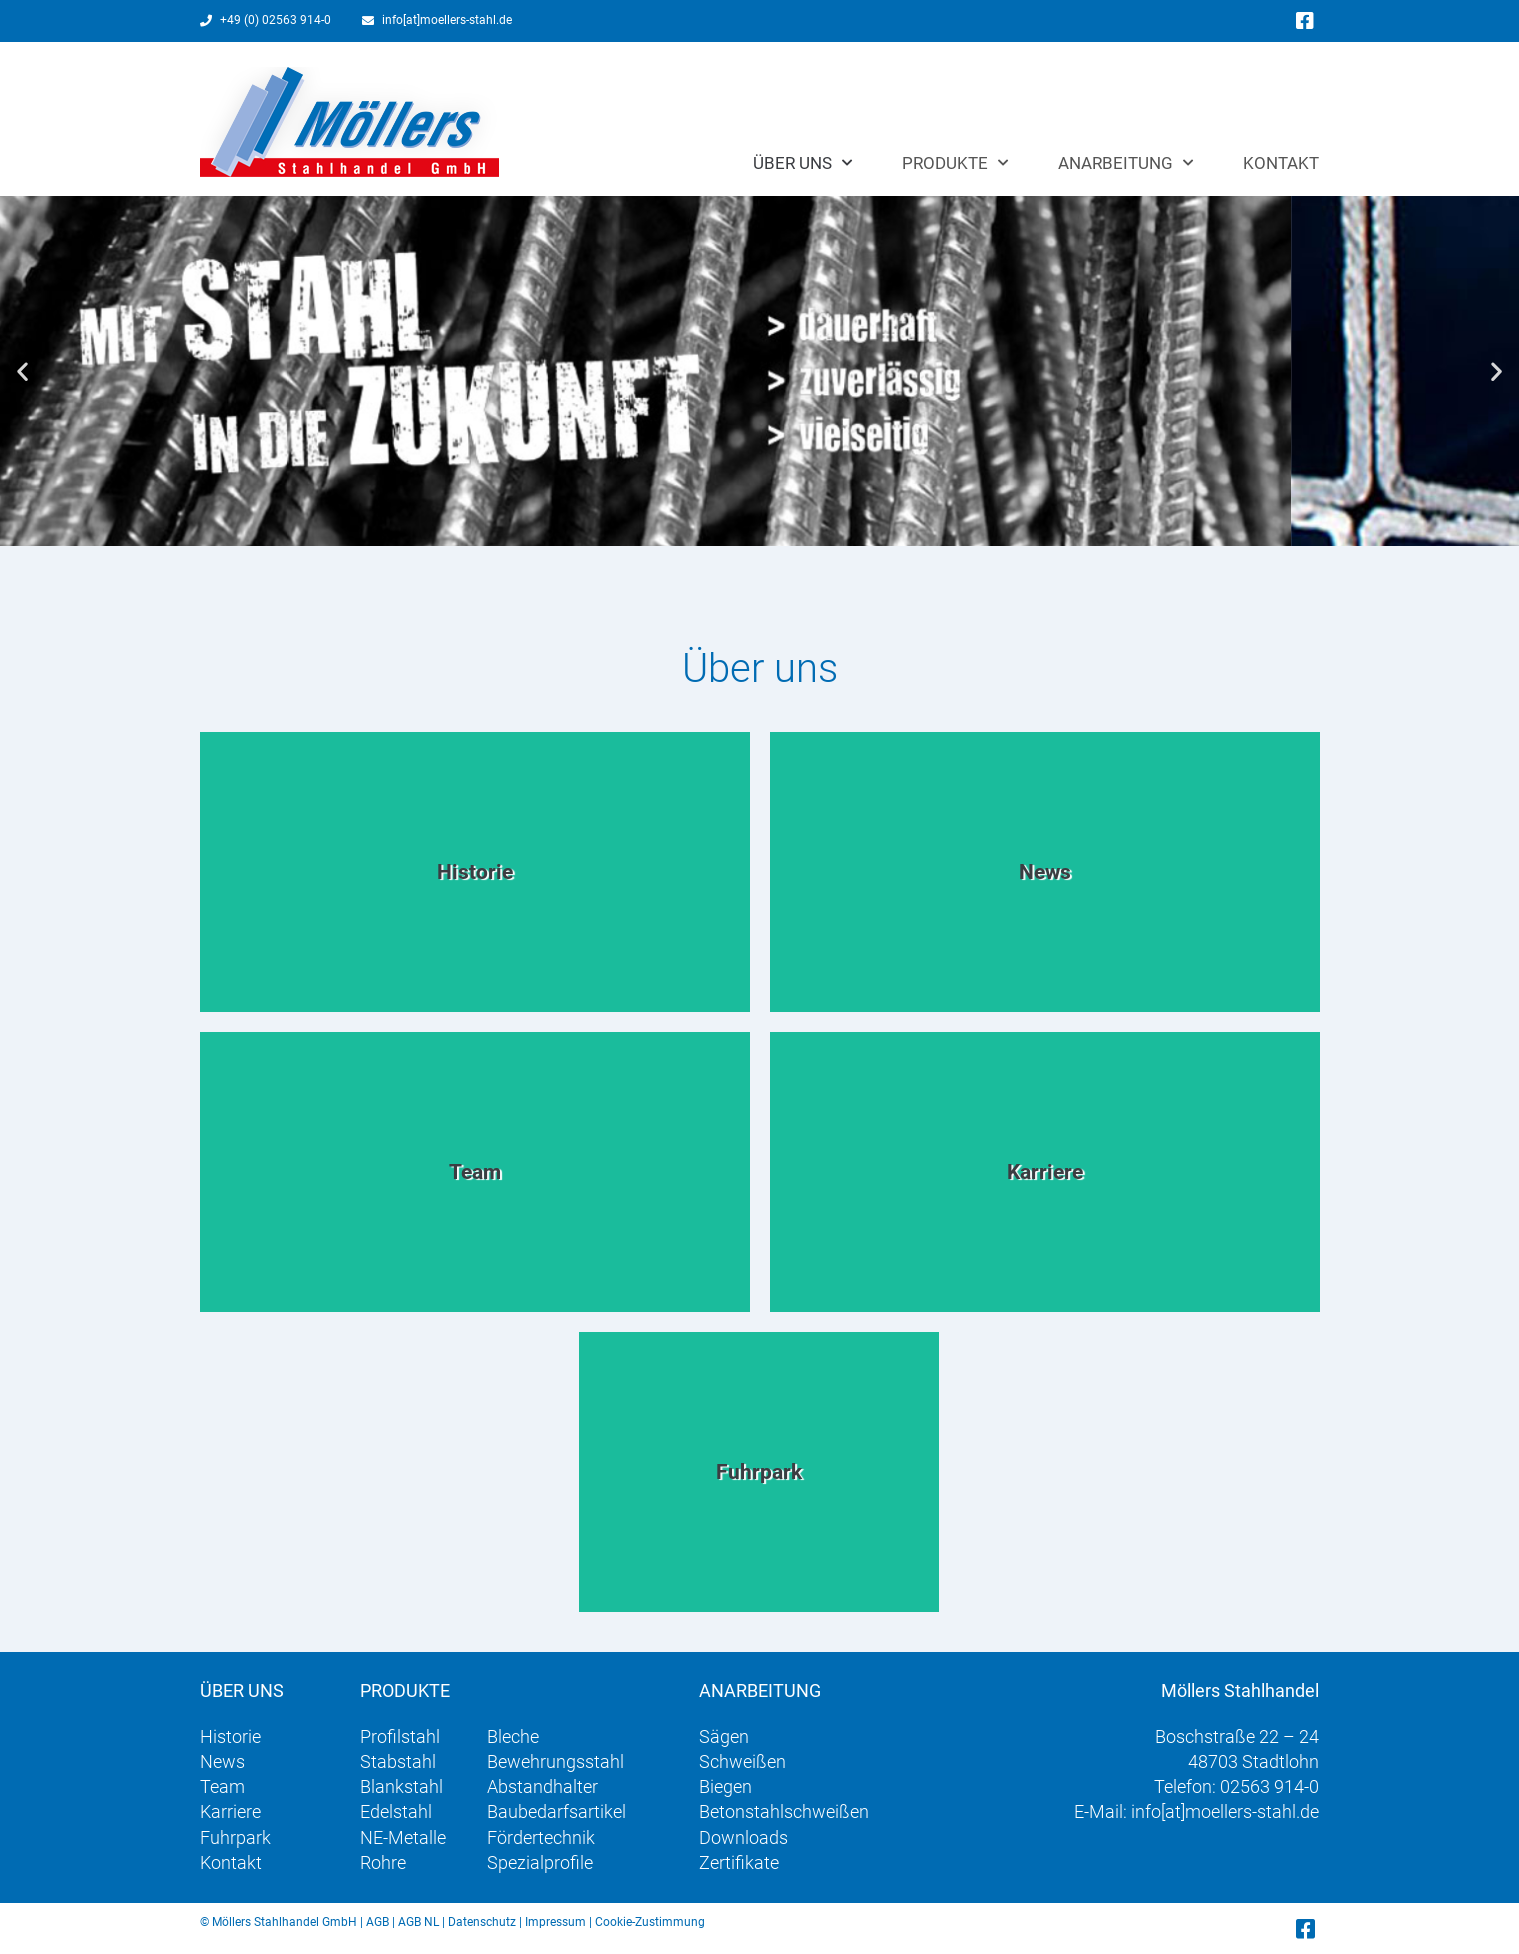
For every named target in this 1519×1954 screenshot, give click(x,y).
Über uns (802, 163)
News (222, 1761)
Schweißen (742, 1761)
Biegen (725, 1786)
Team (222, 1786)
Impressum (555, 1922)
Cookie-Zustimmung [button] (650, 1922)
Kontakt (1281, 163)
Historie (230, 1736)
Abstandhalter (542, 1786)
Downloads (743, 1837)
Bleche (513, 1736)
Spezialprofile (540, 1862)
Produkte (955, 163)
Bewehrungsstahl (555, 1761)
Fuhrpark (235, 1837)
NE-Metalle (403, 1837)
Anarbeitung (1125, 163)
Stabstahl (398, 1761)
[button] (22, 371)
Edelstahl (396, 1811)
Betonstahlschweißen (784, 1811)
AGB (377, 1922)
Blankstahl (401, 1786)
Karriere (230, 1811)
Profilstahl (400, 1736)
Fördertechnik (541, 1837)
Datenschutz (482, 1922)
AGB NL (418, 1922)
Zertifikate (739, 1862)
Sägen (724, 1736)
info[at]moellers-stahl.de (1225, 1811)
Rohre (383, 1862)
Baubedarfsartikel (556, 1811)
